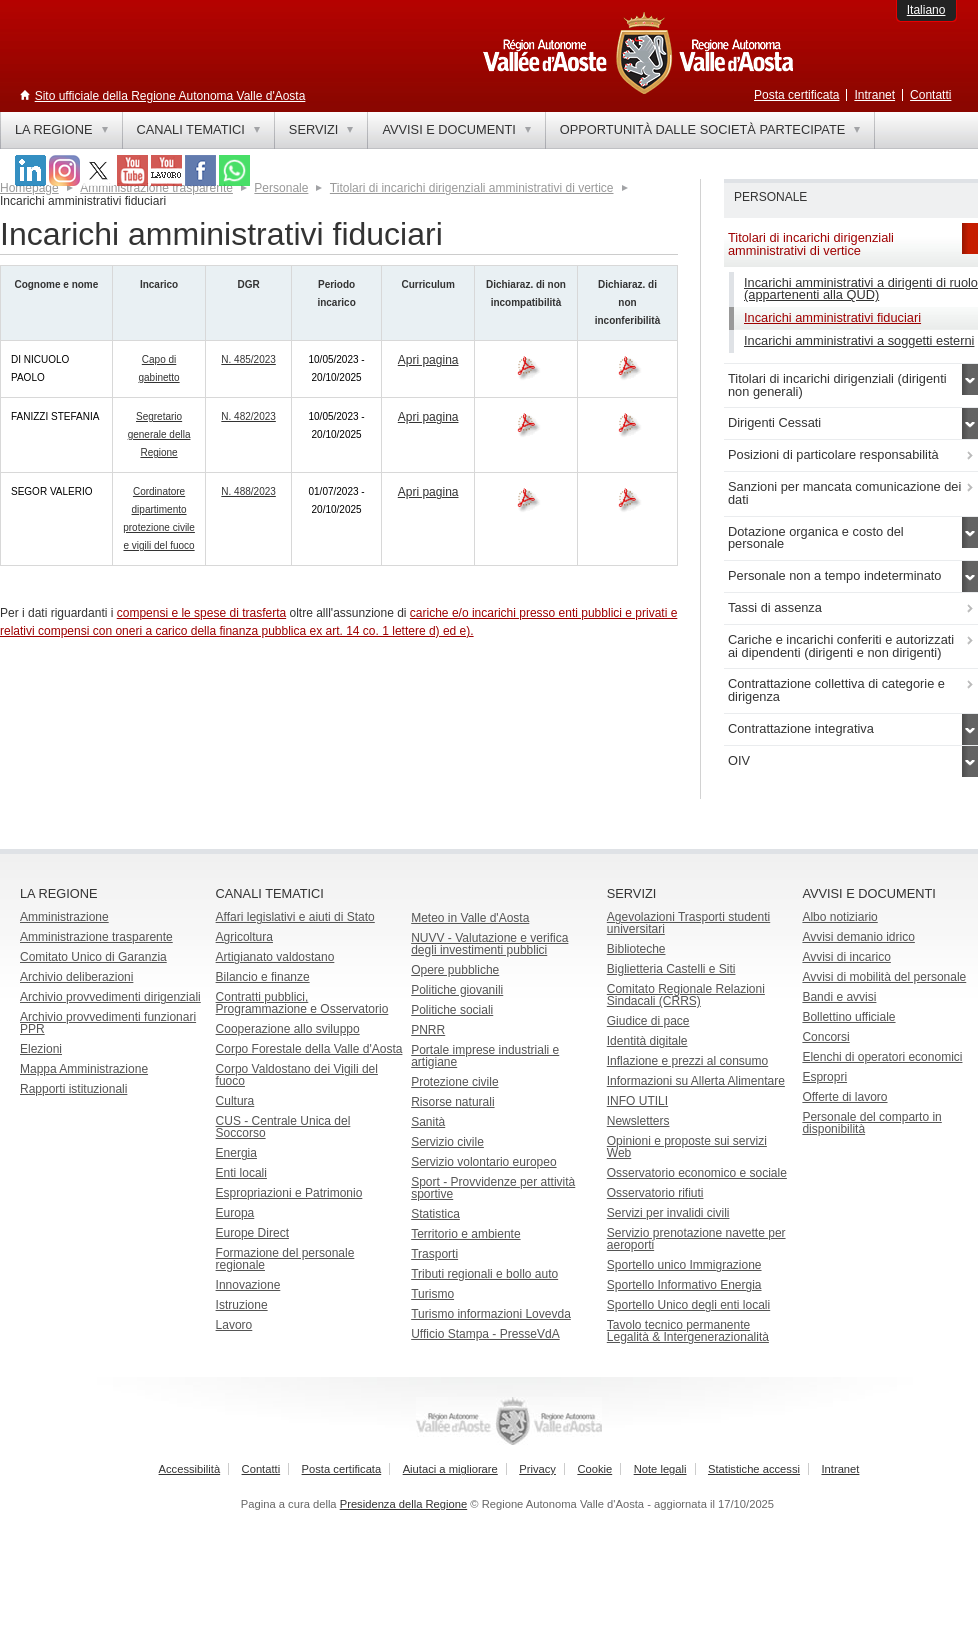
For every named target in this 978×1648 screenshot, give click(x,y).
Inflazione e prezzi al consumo (687, 1061)
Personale (281, 188)
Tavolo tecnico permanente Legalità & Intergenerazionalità (688, 1331)
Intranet (874, 95)
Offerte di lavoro (844, 1097)
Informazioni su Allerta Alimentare (696, 1081)
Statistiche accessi (754, 1469)
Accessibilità (190, 1469)
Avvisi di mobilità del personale (884, 977)
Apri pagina (428, 360)
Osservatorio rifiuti (655, 1193)
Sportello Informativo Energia (684, 1285)
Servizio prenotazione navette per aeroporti (696, 1239)
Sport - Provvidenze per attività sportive (493, 1188)
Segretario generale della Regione (159, 434)
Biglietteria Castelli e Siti (671, 969)
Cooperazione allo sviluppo (288, 1029)
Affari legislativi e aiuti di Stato (295, 917)
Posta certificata (796, 95)
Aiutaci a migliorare (450, 1469)
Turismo (432, 1294)
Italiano (926, 10)
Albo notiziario (839, 917)
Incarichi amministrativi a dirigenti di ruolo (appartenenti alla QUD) (861, 289)
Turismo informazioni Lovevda (491, 1314)
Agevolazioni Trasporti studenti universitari (688, 923)
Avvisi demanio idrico (858, 937)
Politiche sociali (452, 1010)
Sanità (428, 1122)
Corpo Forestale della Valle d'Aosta (309, 1049)
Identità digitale (647, 1041)
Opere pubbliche (455, 970)
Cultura (235, 1101)
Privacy (537, 1469)
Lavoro (234, 1325)
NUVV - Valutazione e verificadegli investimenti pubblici (489, 944)
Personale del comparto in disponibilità (871, 1123)
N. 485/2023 (248, 359)
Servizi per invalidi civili (668, 1213)
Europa (235, 1213)
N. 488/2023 (248, 491)
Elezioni (41, 1049)
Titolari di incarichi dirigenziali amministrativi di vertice (472, 188)
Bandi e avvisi (839, 997)
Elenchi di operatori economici (882, 1057)
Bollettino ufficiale (848, 1017)
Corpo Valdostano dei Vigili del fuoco (297, 1075)
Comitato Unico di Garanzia (93, 957)
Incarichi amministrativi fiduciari (832, 317)
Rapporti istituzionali (73, 1089)
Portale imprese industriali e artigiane (485, 1056)
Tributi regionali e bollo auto (484, 1274)
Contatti (930, 95)
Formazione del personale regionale (285, 1259)
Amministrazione (64, 917)
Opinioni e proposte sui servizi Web (687, 1147)
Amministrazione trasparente (96, 937)
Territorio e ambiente (465, 1234)
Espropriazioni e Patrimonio (289, 1193)
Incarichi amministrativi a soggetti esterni (859, 340)
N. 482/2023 (248, 416)
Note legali (660, 1469)
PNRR (428, 1030)
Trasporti (434, 1254)
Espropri (824, 1077)
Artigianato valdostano (275, 957)
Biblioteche (636, 949)
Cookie (594, 1469)
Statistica (435, 1214)
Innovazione (248, 1285)
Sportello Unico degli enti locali (688, 1305)
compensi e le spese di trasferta (201, 613)
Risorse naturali (452, 1102)
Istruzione (242, 1305)
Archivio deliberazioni (76, 977)
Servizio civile (447, 1142)
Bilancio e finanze (263, 977)
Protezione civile (454, 1082)
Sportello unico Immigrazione (684, 1265)
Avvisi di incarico (846, 957)
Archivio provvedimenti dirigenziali (110, 997)
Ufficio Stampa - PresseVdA (485, 1334)
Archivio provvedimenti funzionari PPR (108, 1023)
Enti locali (241, 1173)
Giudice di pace (648, 1021)
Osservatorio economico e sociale (697, 1173)
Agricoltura (244, 937)
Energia (236, 1153)
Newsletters (638, 1121)
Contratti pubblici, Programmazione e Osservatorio (302, 1003)
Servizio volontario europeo (483, 1162)
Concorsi (825, 1037)
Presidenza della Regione (404, 1504)
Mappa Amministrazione (84, 1069)
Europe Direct (252, 1233)
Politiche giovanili (457, 990)
